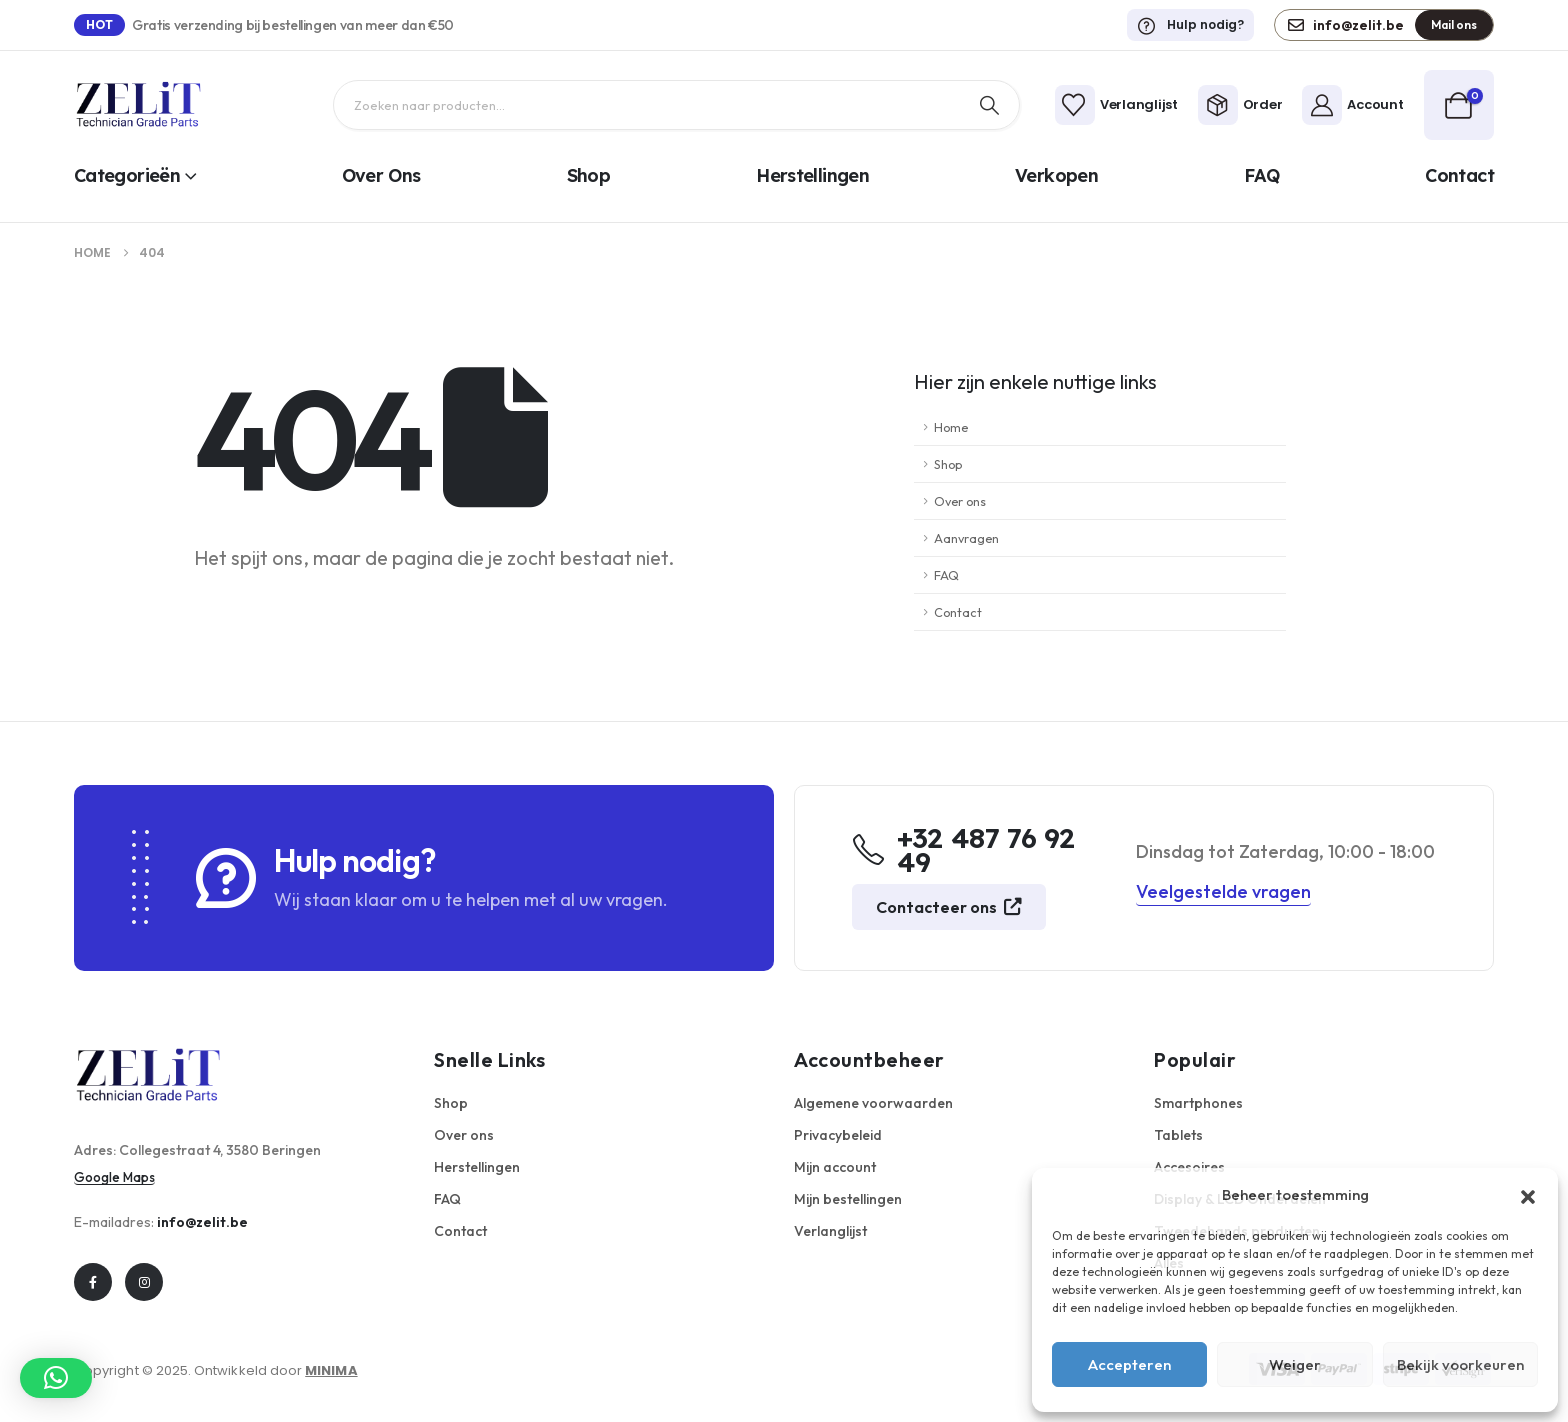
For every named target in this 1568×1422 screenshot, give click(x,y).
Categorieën (127, 175)
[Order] (1240, 105)
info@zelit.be (202, 1222)
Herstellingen (812, 175)
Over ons (381, 175)
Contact (1459, 175)
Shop (588, 175)
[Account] (1352, 105)
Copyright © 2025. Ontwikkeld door (216, 1370)
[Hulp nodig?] (1190, 25)
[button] (1528, 1195)
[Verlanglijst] (1116, 105)
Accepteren (1129, 1364)
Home (951, 427)
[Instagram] (144, 1282)
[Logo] (139, 105)
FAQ (1261, 175)
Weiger (1295, 1364)
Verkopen (1056, 175)
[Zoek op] (989, 105)
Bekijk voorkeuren (1460, 1364)
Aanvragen (966, 538)
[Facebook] (93, 1282)
